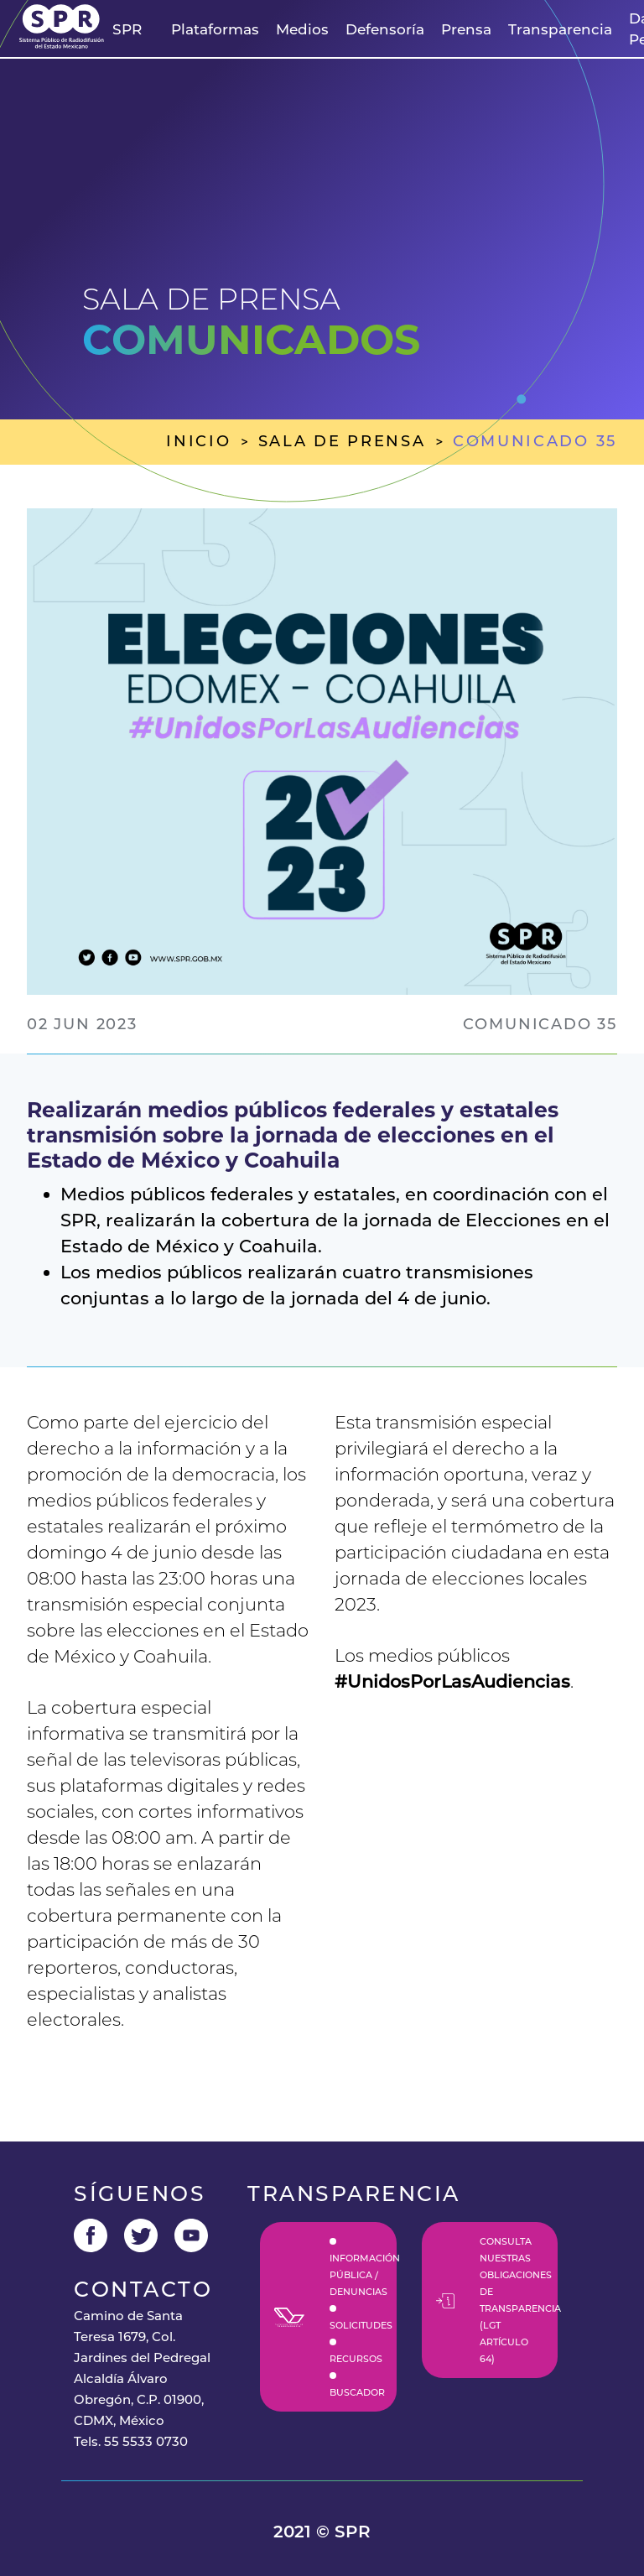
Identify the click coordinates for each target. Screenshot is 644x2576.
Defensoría (384, 29)
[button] (127, 30)
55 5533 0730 (146, 2441)
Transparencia (560, 29)
